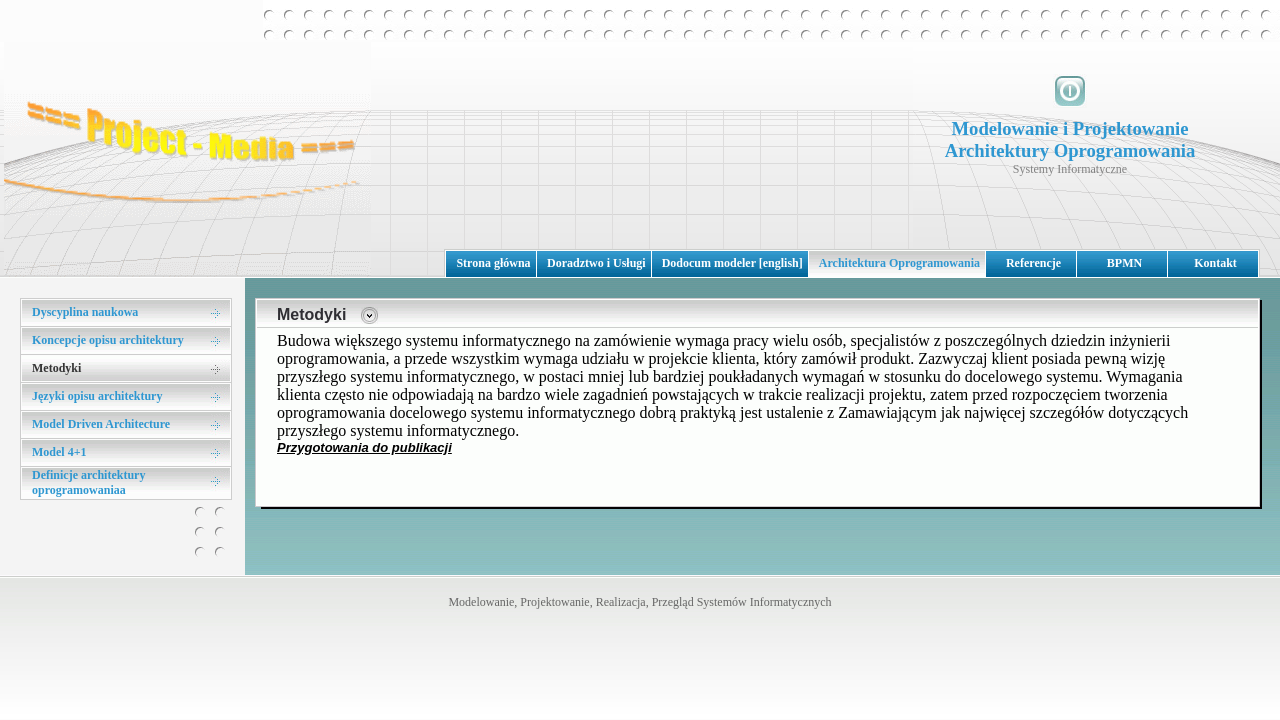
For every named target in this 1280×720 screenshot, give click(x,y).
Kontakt (1215, 263)
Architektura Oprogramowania (899, 263)
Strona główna (493, 263)
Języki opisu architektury (97, 396)
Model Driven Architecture (101, 424)
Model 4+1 (59, 452)
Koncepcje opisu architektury (108, 340)
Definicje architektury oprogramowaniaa (88, 482)
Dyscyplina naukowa (85, 312)
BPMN (1124, 263)
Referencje (1033, 263)
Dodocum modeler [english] (732, 263)
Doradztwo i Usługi (596, 263)
